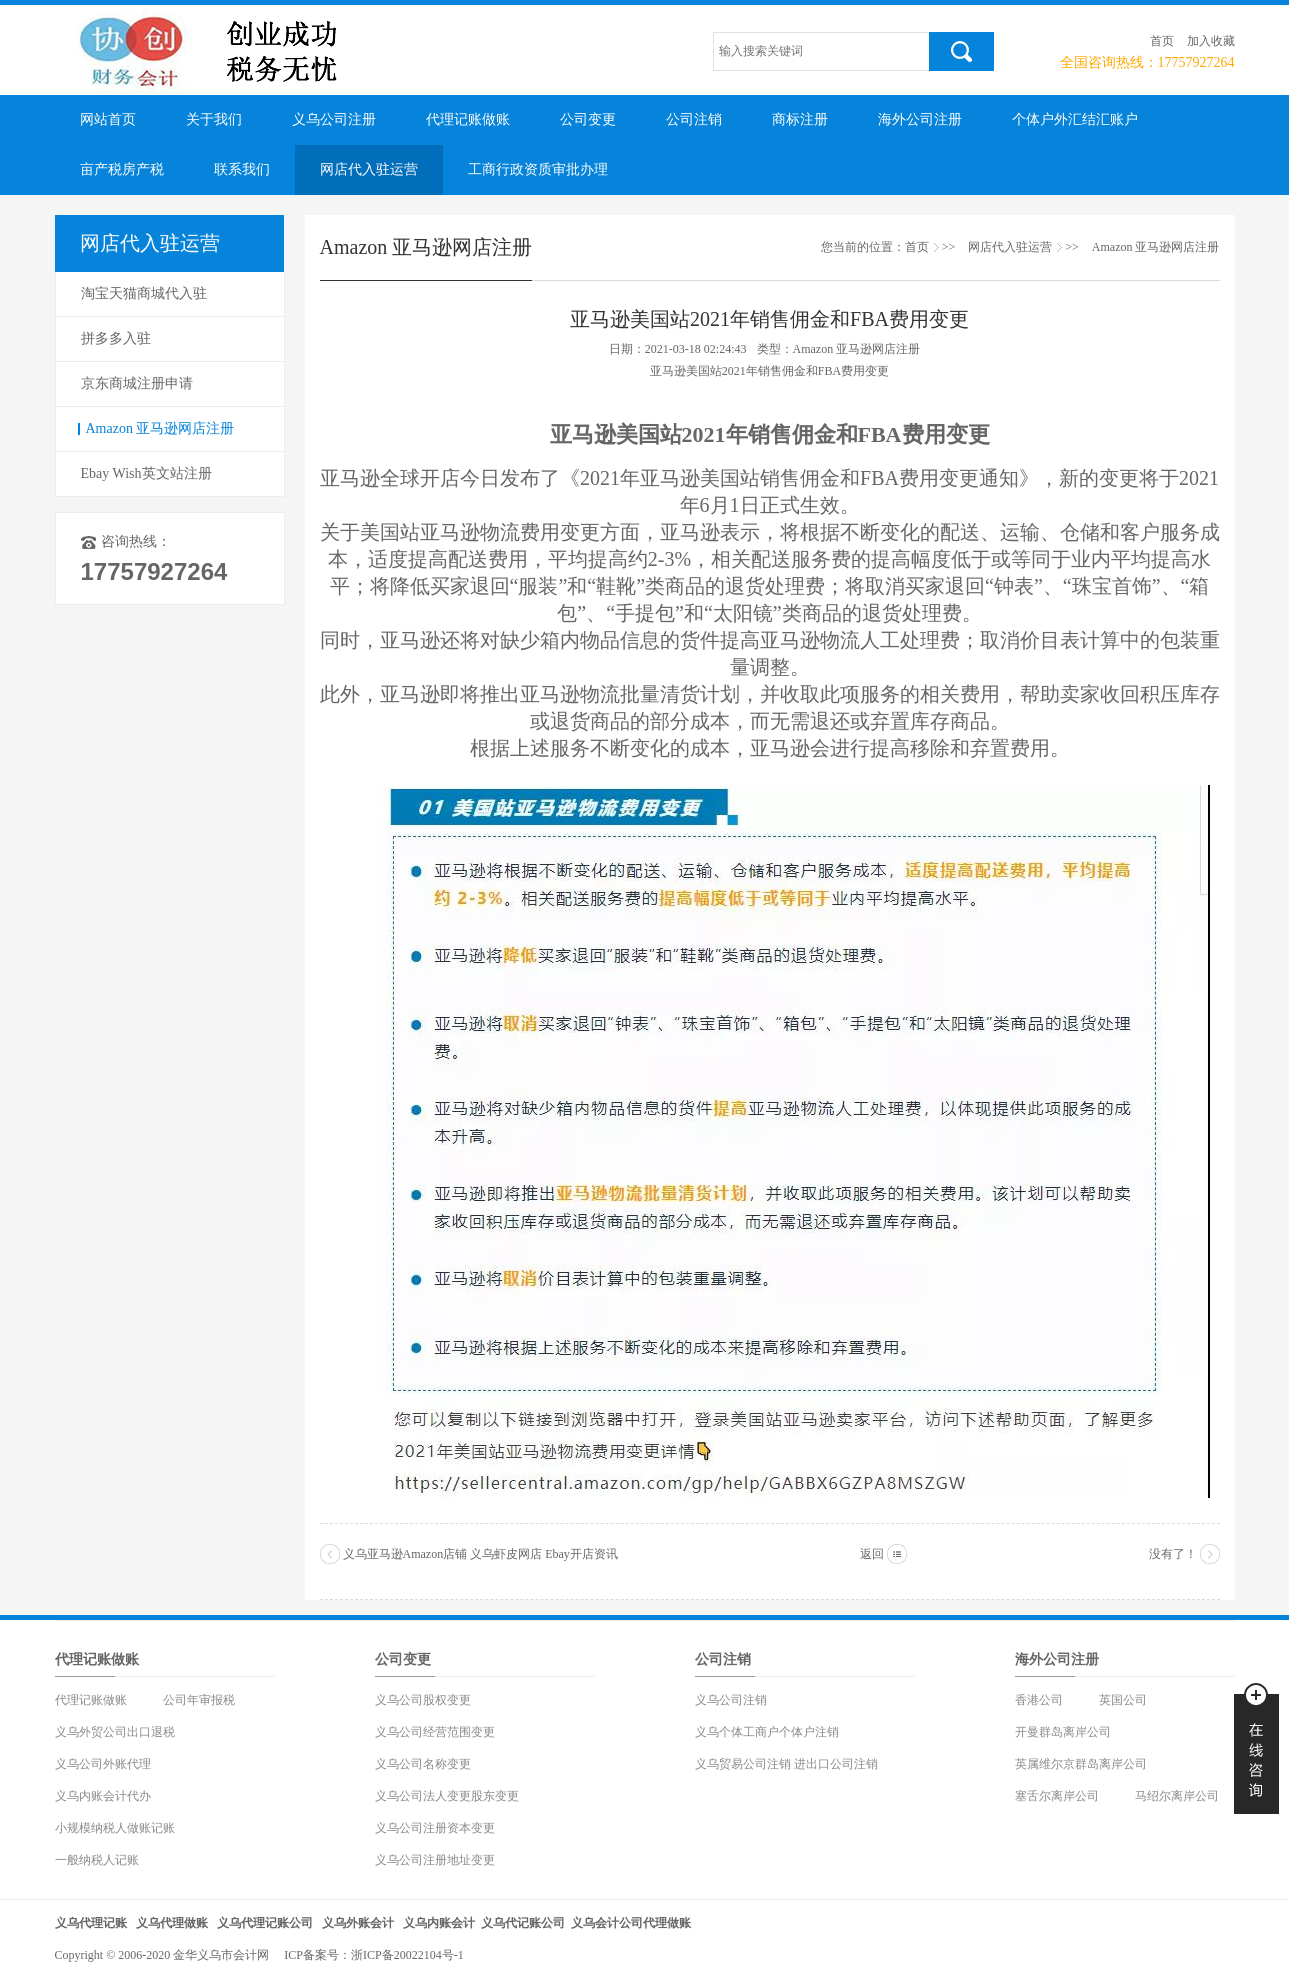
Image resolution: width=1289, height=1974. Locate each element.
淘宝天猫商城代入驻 (144, 293)
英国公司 (1123, 1700)
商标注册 (800, 119)
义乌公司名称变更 (423, 1764)
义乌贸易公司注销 (743, 1764)
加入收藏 (1211, 41)
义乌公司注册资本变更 (435, 1828)
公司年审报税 (199, 1700)
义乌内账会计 (439, 1923)
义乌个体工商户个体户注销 (767, 1732)
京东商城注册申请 (137, 383)
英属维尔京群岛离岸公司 (1081, 1764)
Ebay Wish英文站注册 (146, 473)
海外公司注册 (920, 119)
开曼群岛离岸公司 (1063, 1732)
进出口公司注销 (836, 1764)
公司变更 (588, 119)
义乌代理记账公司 (265, 1923)
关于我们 (214, 119)
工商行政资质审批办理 (538, 169)
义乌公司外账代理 (103, 1764)
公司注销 (694, 119)
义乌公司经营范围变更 (435, 1732)
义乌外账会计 (358, 1923)
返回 (872, 1554)
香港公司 (1039, 1700)
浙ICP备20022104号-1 (407, 1955)
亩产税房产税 (122, 169)
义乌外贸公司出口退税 (115, 1732)
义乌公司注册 (334, 119)
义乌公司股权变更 (423, 1700)
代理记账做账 (468, 119)
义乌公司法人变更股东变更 (447, 1796)
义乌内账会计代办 (103, 1796)
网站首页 (108, 119)
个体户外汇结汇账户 (1075, 119)
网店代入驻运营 (369, 169)
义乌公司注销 (731, 1700)
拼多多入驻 (116, 338)
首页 (1162, 41)
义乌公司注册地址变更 (435, 1860)
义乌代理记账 (91, 1923)
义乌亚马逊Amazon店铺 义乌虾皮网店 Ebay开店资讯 (480, 1554)
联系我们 (242, 169)
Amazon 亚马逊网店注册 (160, 428)
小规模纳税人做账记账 (115, 1828)
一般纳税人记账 (97, 1860)
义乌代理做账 (172, 1923)
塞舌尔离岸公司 (1057, 1796)
